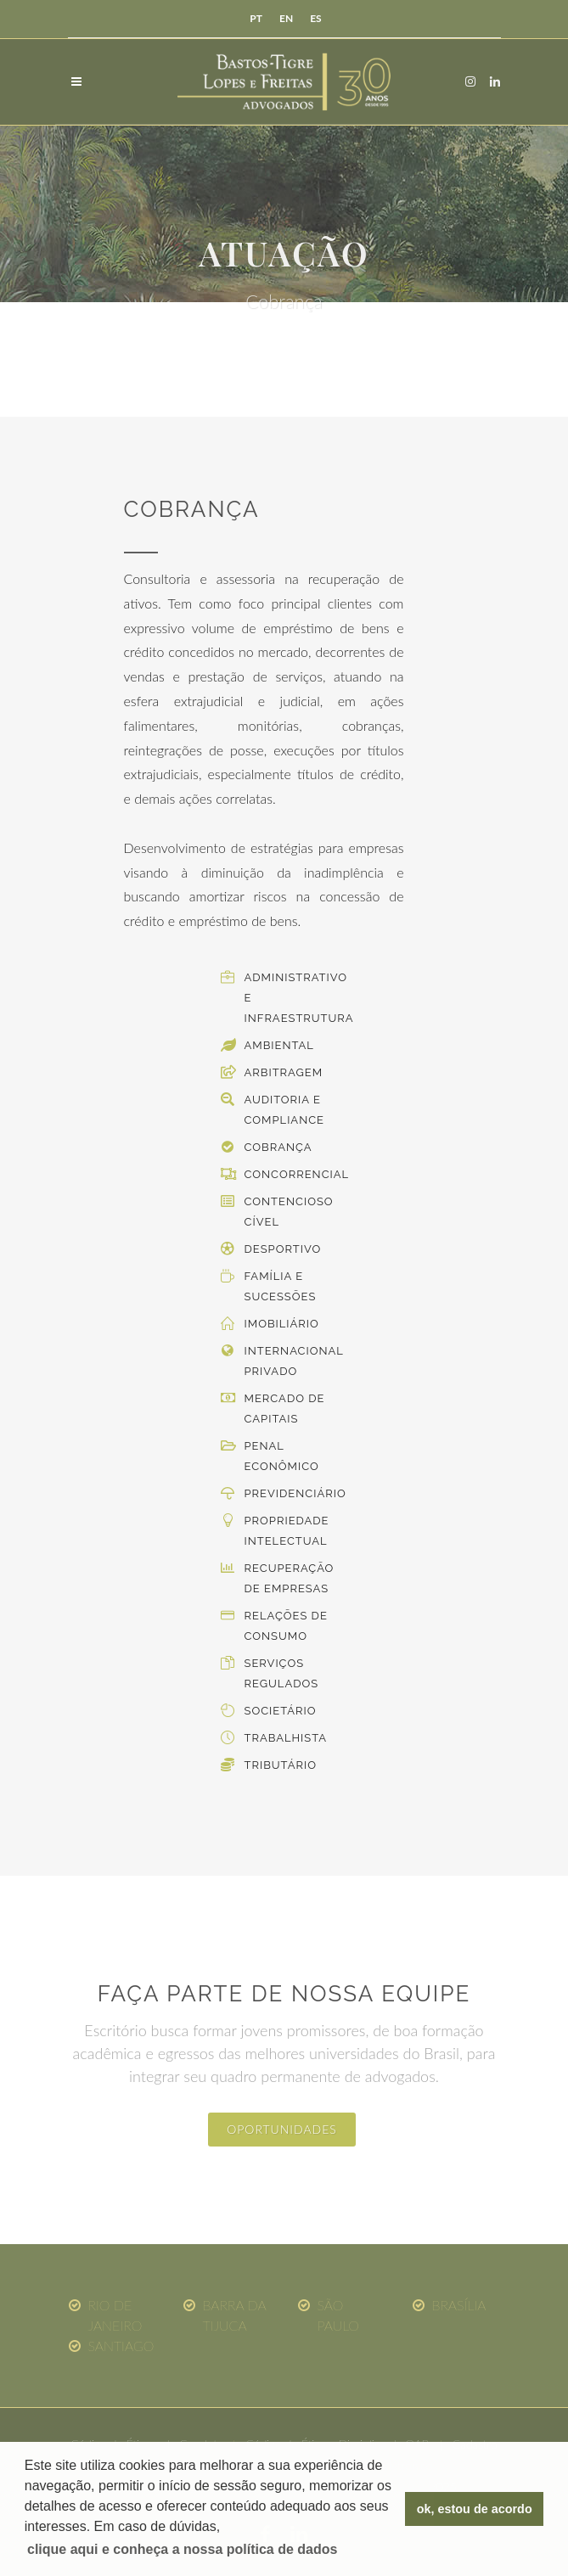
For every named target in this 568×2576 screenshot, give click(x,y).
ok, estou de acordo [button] (474, 2509)
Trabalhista (286, 1737)
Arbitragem (284, 1072)
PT (256, 18)
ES (315, 18)
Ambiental (279, 1045)
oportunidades (282, 2129)
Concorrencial (297, 1174)
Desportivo (283, 1249)
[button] (182, 2549)
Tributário (281, 1765)
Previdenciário (295, 1493)
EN (286, 18)
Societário (281, 1710)
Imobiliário (282, 1323)
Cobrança (278, 1147)
